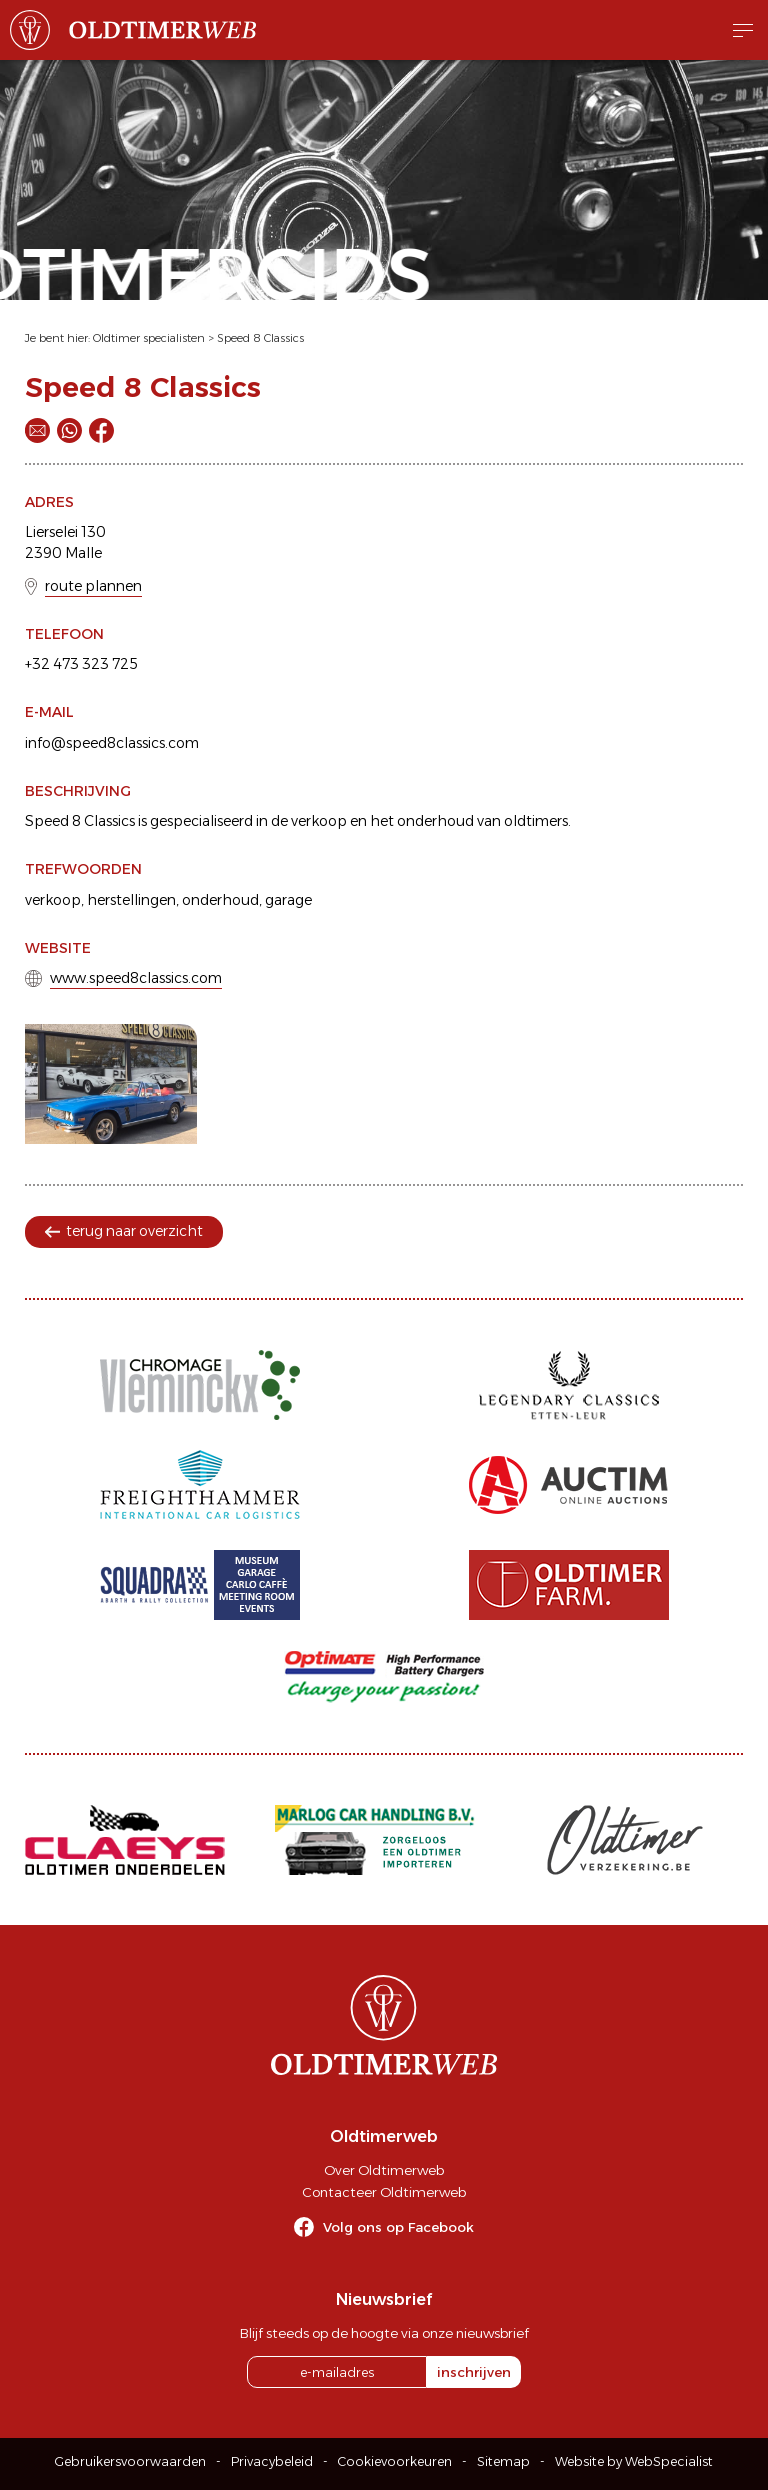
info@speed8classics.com (112, 743)
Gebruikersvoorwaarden (130, 2461)
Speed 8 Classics (260, 338)
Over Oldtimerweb (384, 2170)
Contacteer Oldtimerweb (384, 2192)
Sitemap (503, 2461)
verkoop (53, 900)
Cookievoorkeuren (395, 2461)
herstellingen (131, 900)
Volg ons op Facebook (398, 2227)
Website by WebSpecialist (634, 2461)
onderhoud (220, 900)
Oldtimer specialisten (149, 338)
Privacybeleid (272, 2461)
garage (288, 900)
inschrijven (474, 2372)
